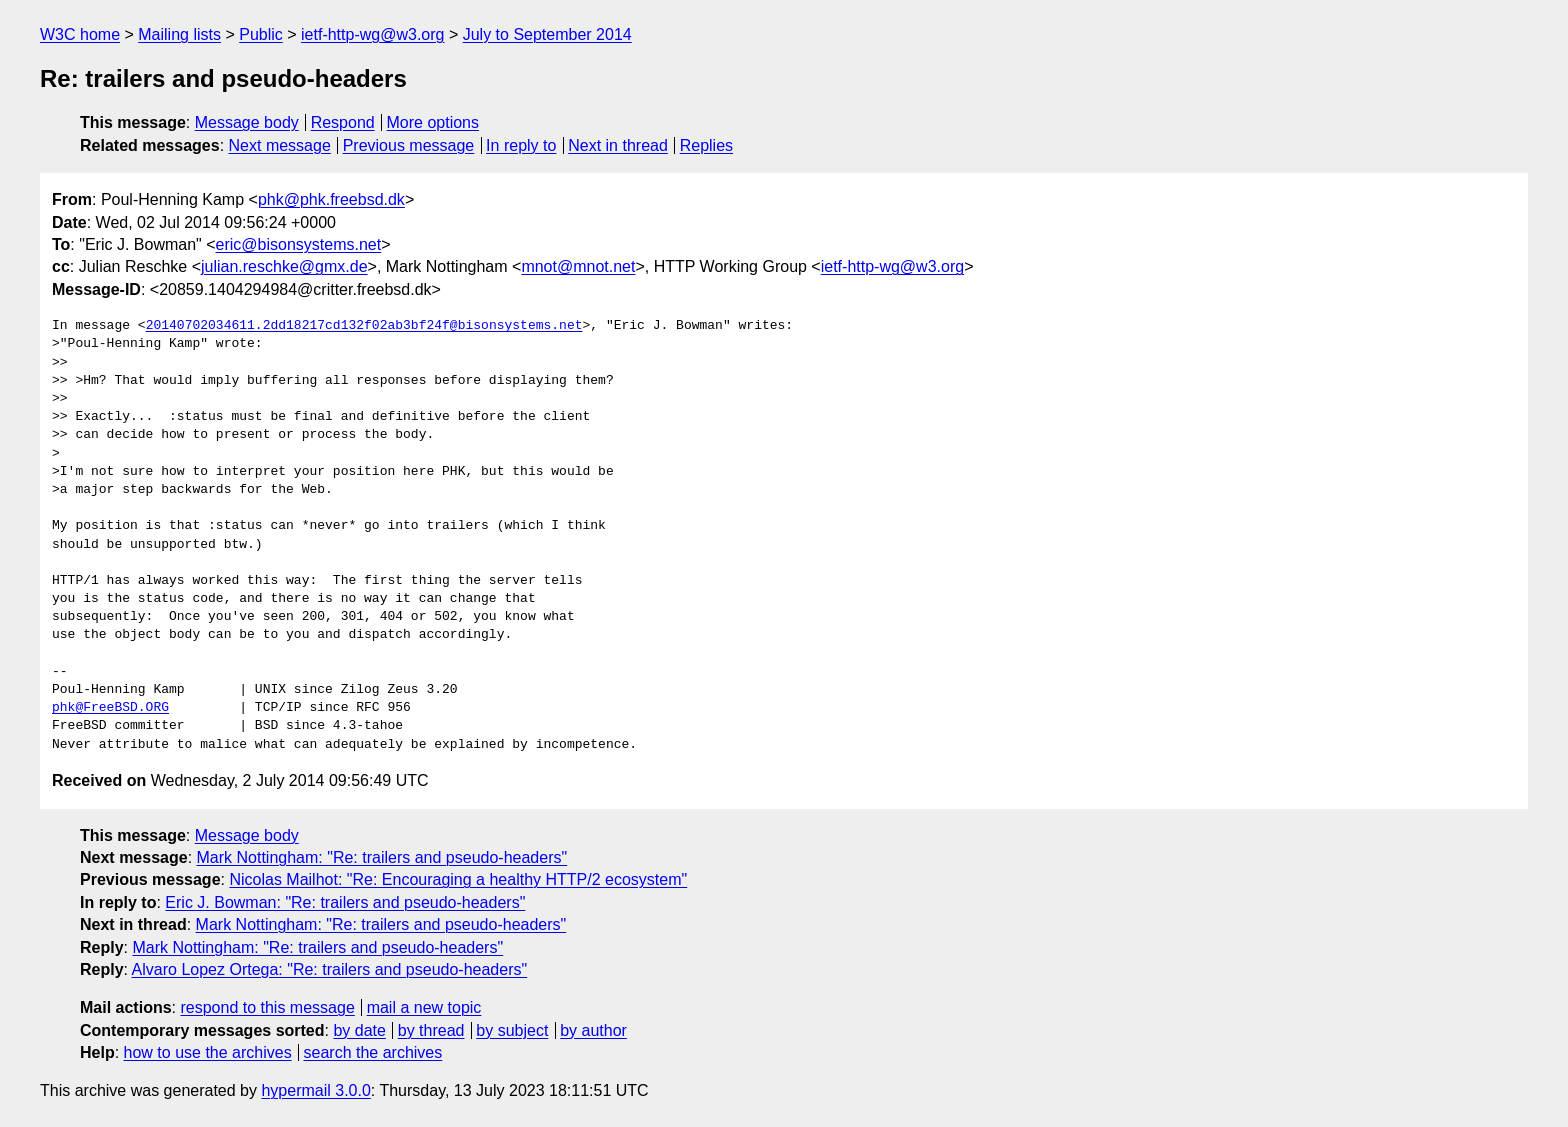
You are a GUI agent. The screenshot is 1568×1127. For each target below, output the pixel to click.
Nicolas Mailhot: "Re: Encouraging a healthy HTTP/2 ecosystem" (458, 879)
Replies (706, 145)
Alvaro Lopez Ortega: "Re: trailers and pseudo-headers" (330, 969)
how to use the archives (208, 1052)
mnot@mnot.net (578, 266)
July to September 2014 (547, 34)
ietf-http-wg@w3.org (372, 34)
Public (261, 34)
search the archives (373, 1052)
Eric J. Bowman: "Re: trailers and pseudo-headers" (345, 902)
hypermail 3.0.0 (315, 1090)
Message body (247, 122)
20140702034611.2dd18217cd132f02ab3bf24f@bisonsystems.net (364, 326)
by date (359, 1030)
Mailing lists (179, 34)
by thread (431, 1030)
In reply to (521, 145)
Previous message (409, 145)
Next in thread (618, 145)
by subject (512, 1030)
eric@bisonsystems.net (299, 244)
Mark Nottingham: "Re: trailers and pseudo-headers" (382, 857)
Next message (280, 145)
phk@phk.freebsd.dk (331, 199)
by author (593, 1030)
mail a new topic (424, 1007)
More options (433, 122)
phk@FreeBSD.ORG (110, 708)
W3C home (80, 34)
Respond (343, 122)
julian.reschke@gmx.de (284, 266)
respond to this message (267, 1007)
